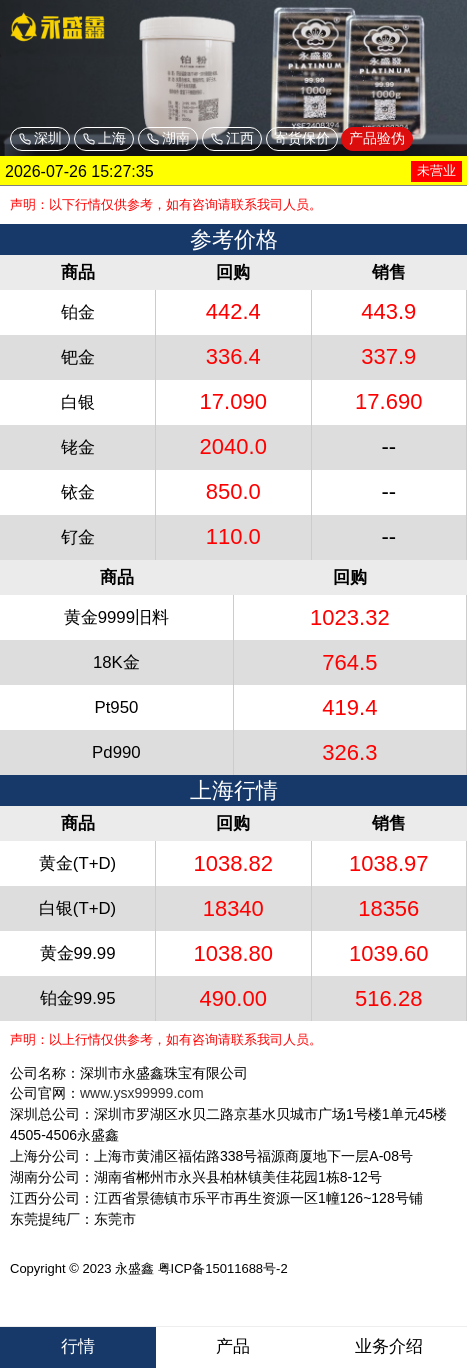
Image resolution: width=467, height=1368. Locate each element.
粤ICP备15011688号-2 (223, 1268)
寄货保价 (302, 138)
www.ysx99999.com (142, 1093)
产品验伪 (377, 138)
